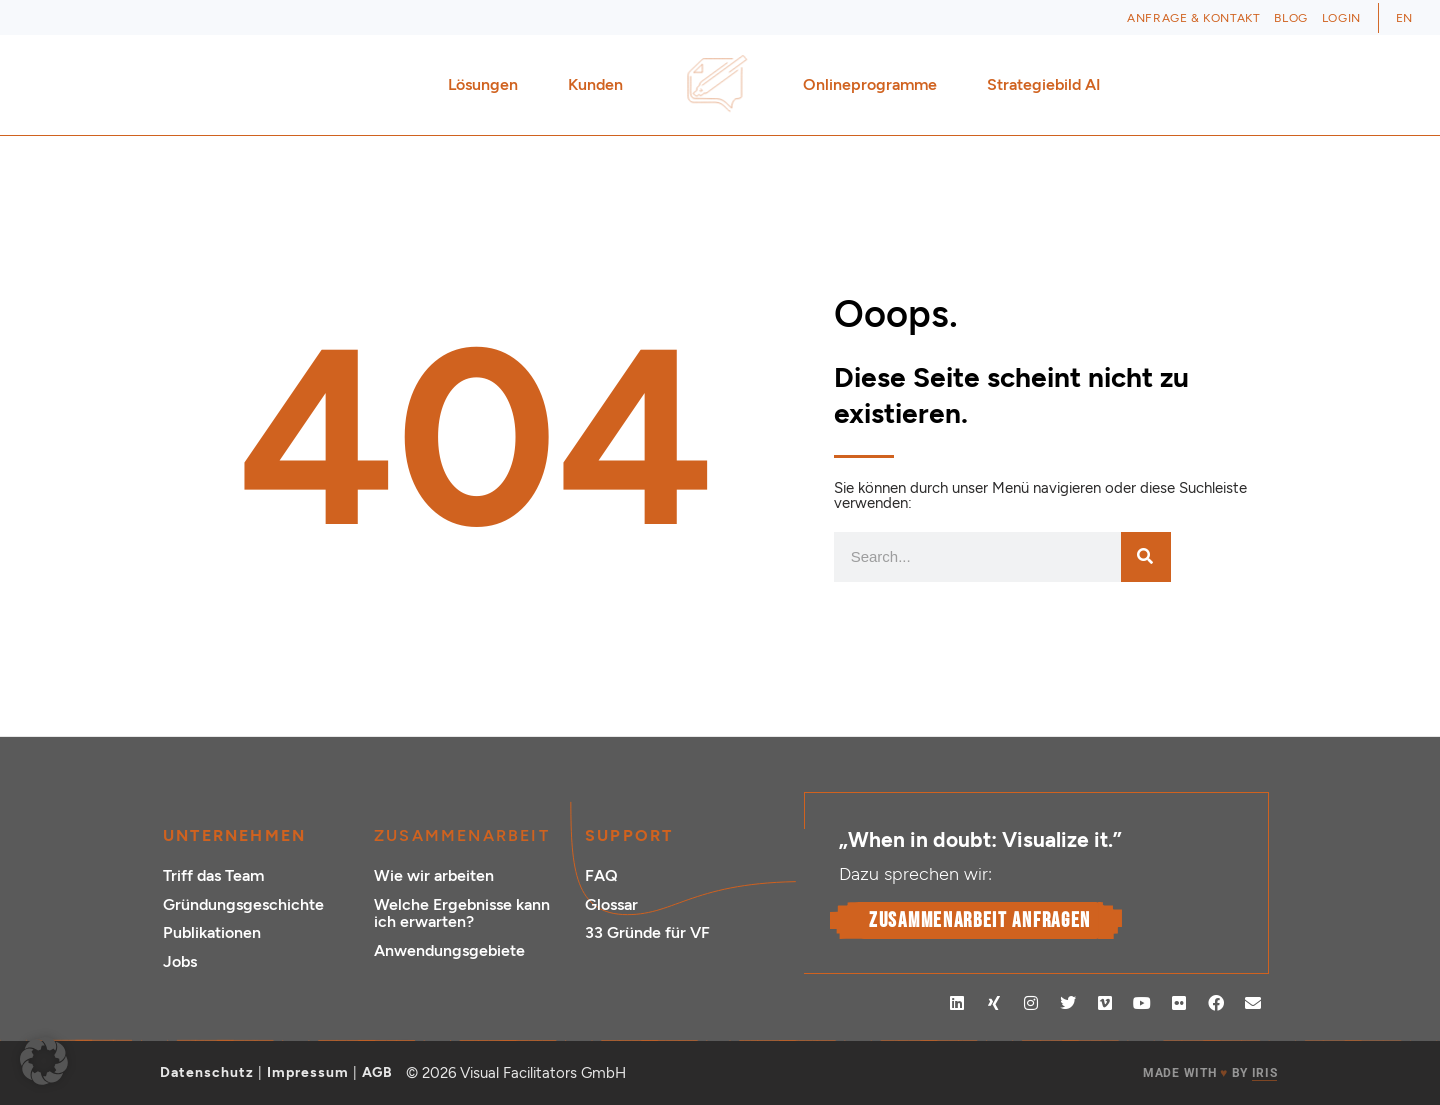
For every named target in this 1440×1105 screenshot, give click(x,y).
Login (1341, 18)
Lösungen (488, 85)
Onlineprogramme (875, 85)
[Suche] (1146, 557)
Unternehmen (234, 835)
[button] (44, 1061)
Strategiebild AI (1044, 84)
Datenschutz (207, 1072)
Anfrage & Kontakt (1193, 18)
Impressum (308, 1072)
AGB (377, 1072)
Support (629, 835)
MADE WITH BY (1210, 1073)
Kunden (600, 85)
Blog (1290, 18)
